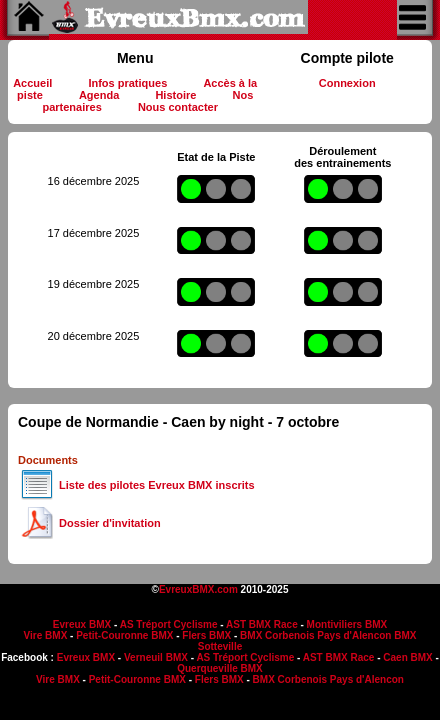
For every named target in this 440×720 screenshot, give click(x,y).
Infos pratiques (127, 83)
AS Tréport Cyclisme (169, 624)
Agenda (99, 95)
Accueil (32, 83)
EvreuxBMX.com (198, 589)
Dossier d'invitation (110, 523)
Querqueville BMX (220, 668)
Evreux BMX (82, 624)
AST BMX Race (262, 624)
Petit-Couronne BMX (124, 635)
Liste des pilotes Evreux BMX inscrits (157, 485)
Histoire (175, 95)
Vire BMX (46, 635)
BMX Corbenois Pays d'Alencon (315, 635)
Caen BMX (407, 657)
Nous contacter (178, 107)
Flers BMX (206, 635)
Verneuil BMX (156, 657)
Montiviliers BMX (347, 624)
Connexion (347, 83)
